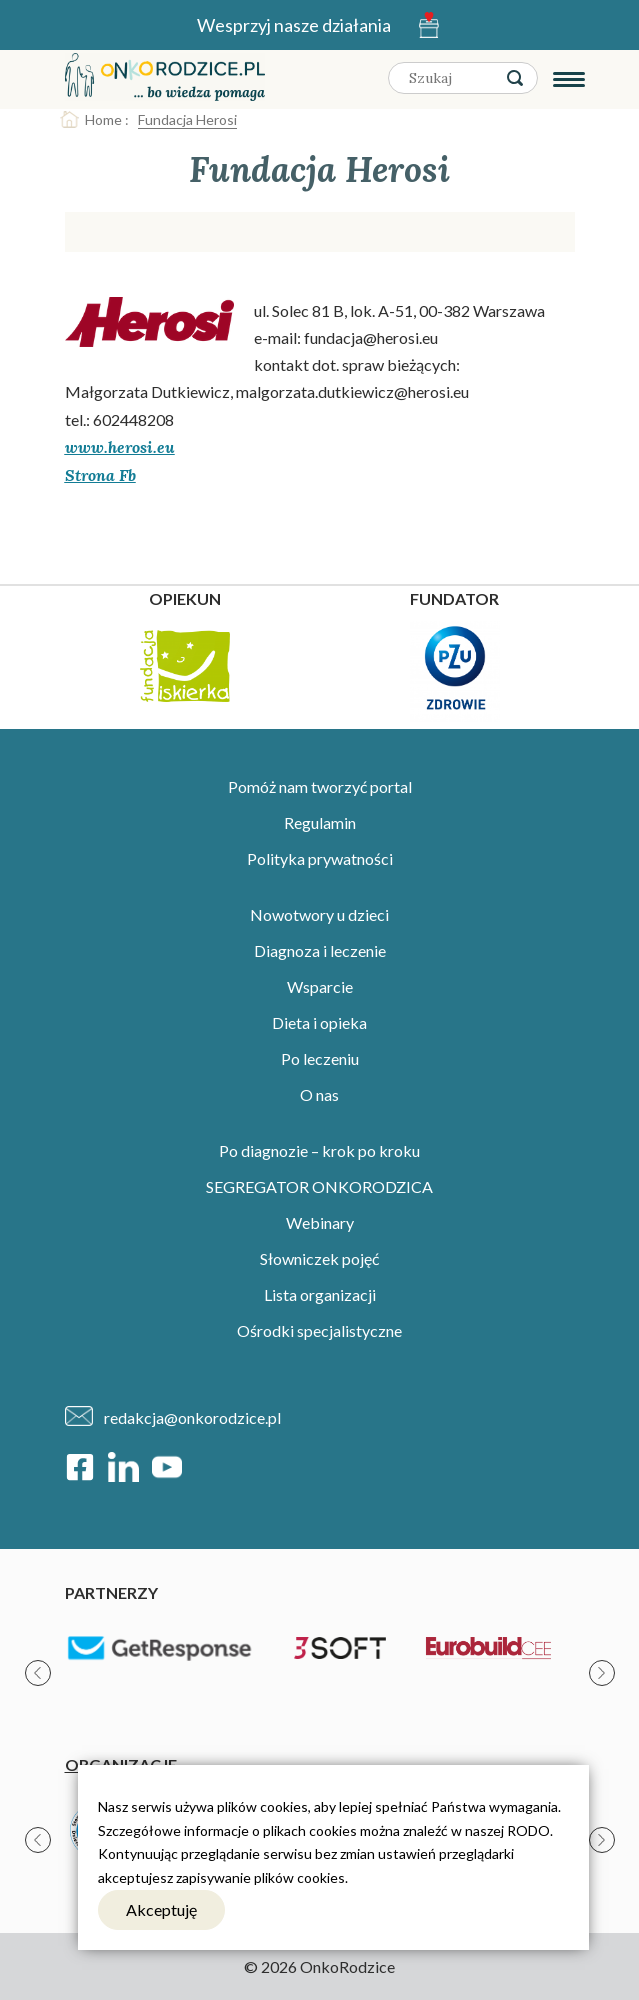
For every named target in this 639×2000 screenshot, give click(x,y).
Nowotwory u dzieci (319, 914)
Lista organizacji (320, 1294)
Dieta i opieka (319, 1022)
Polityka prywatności (320, 858)
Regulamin (320, 822)
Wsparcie (320, 986)
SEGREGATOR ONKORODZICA (319, 1186)
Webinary (320, 1222)
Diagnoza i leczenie (320, 950)
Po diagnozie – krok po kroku (319, 1150)
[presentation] (38, 1673)
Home (103, 119)
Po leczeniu (320, 1058)
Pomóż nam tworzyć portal (320, 786)
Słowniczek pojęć (319, 1258)
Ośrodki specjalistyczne (319, 1330)
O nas (319, 1094)
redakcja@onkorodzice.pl (192, 1417)
